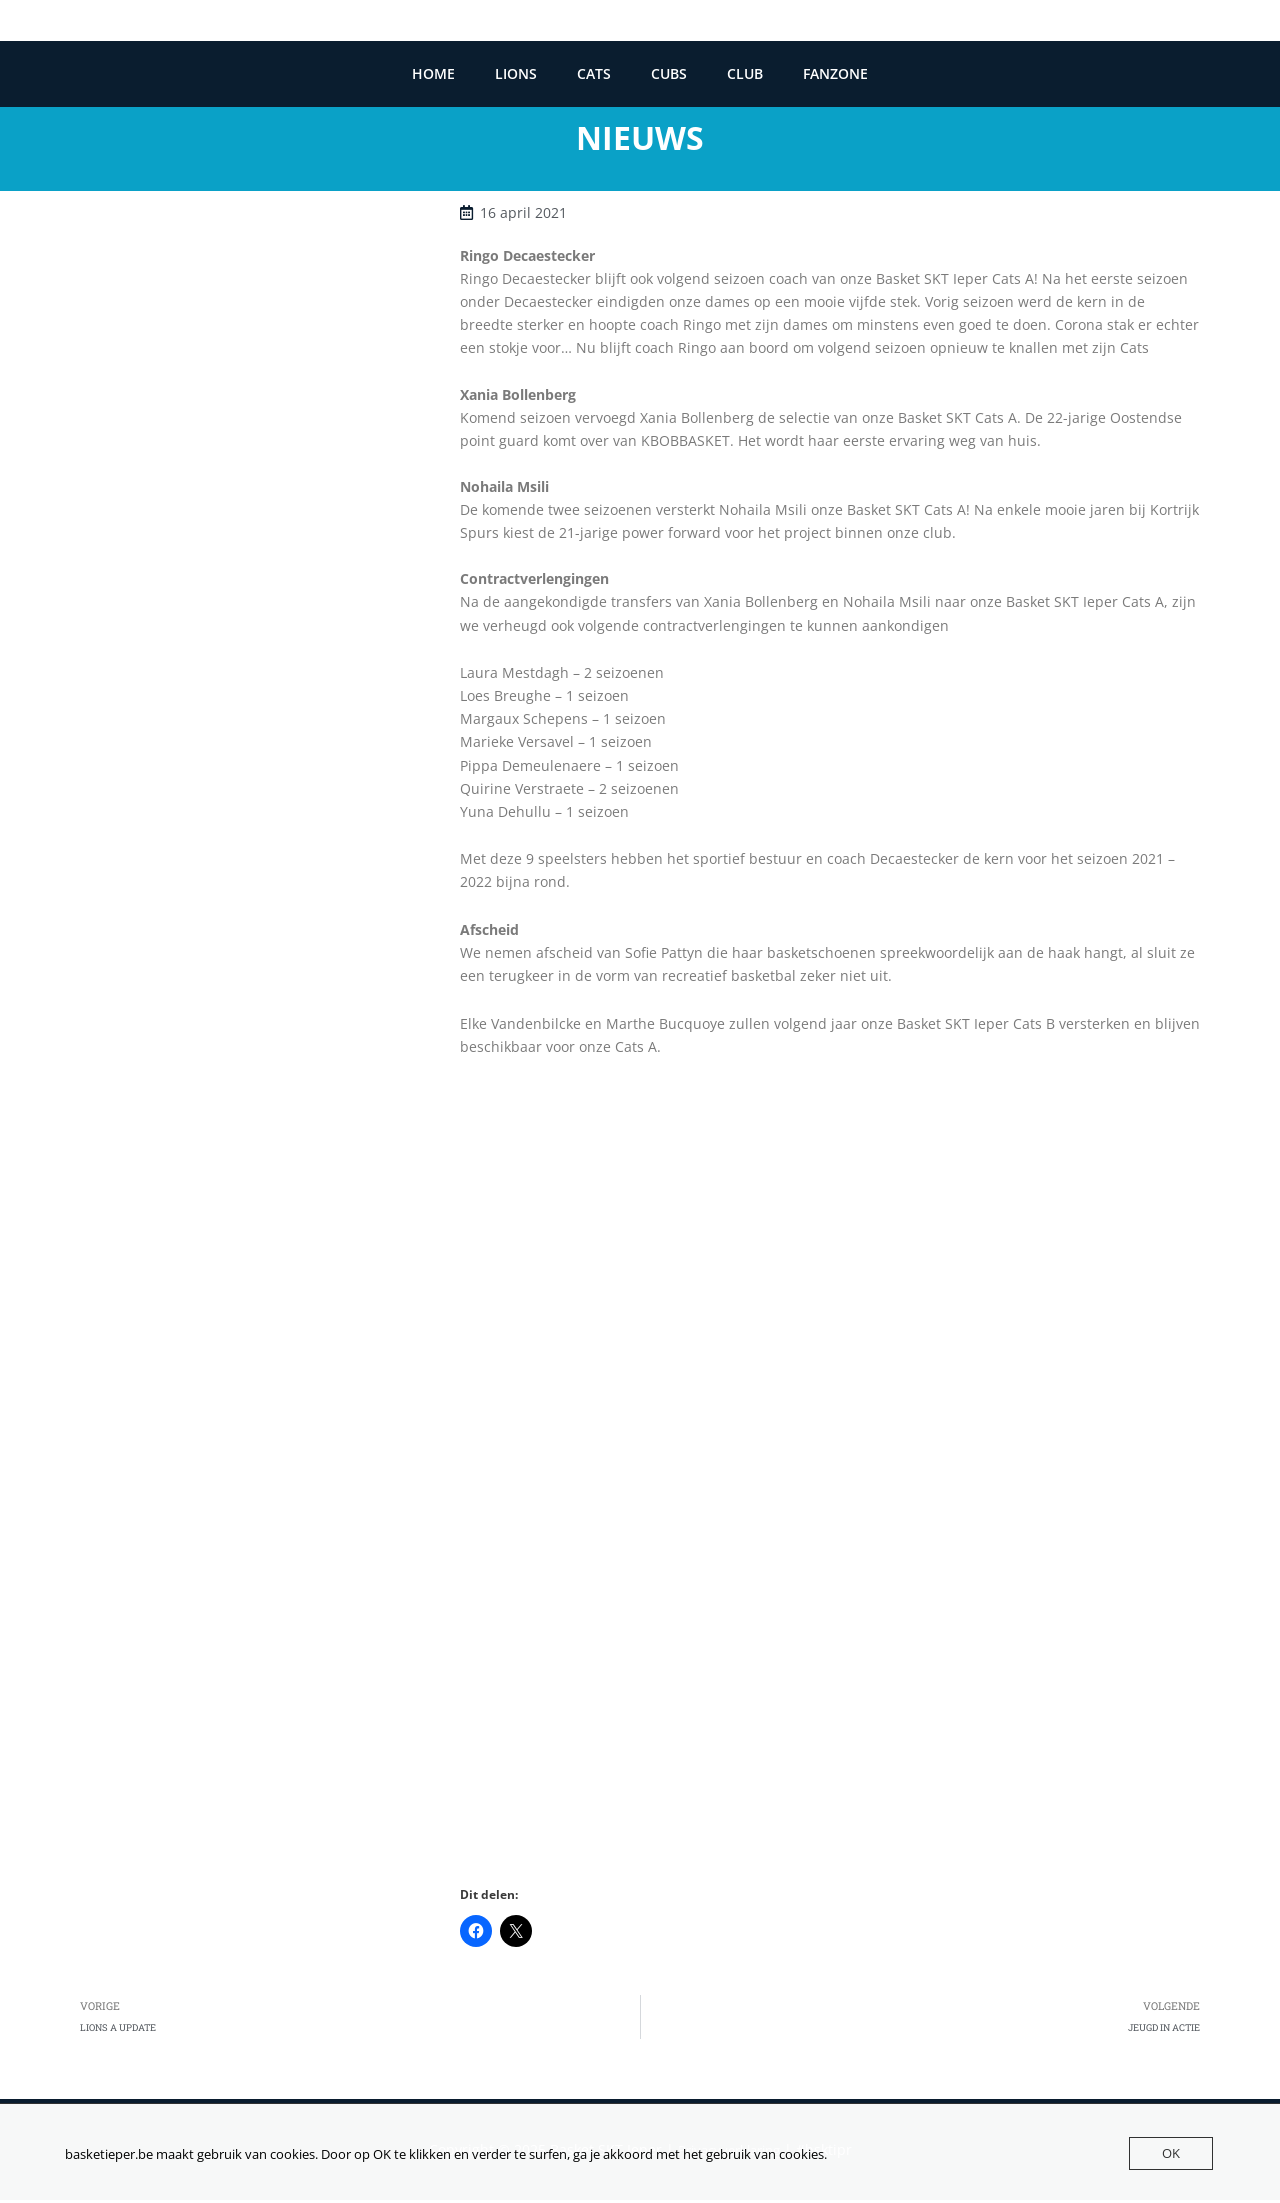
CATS (594, 74)
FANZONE (835, 74)
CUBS (669, 74)
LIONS (516, 74)
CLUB (745, 74)
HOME (433, 74)
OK (1171, 2153)
